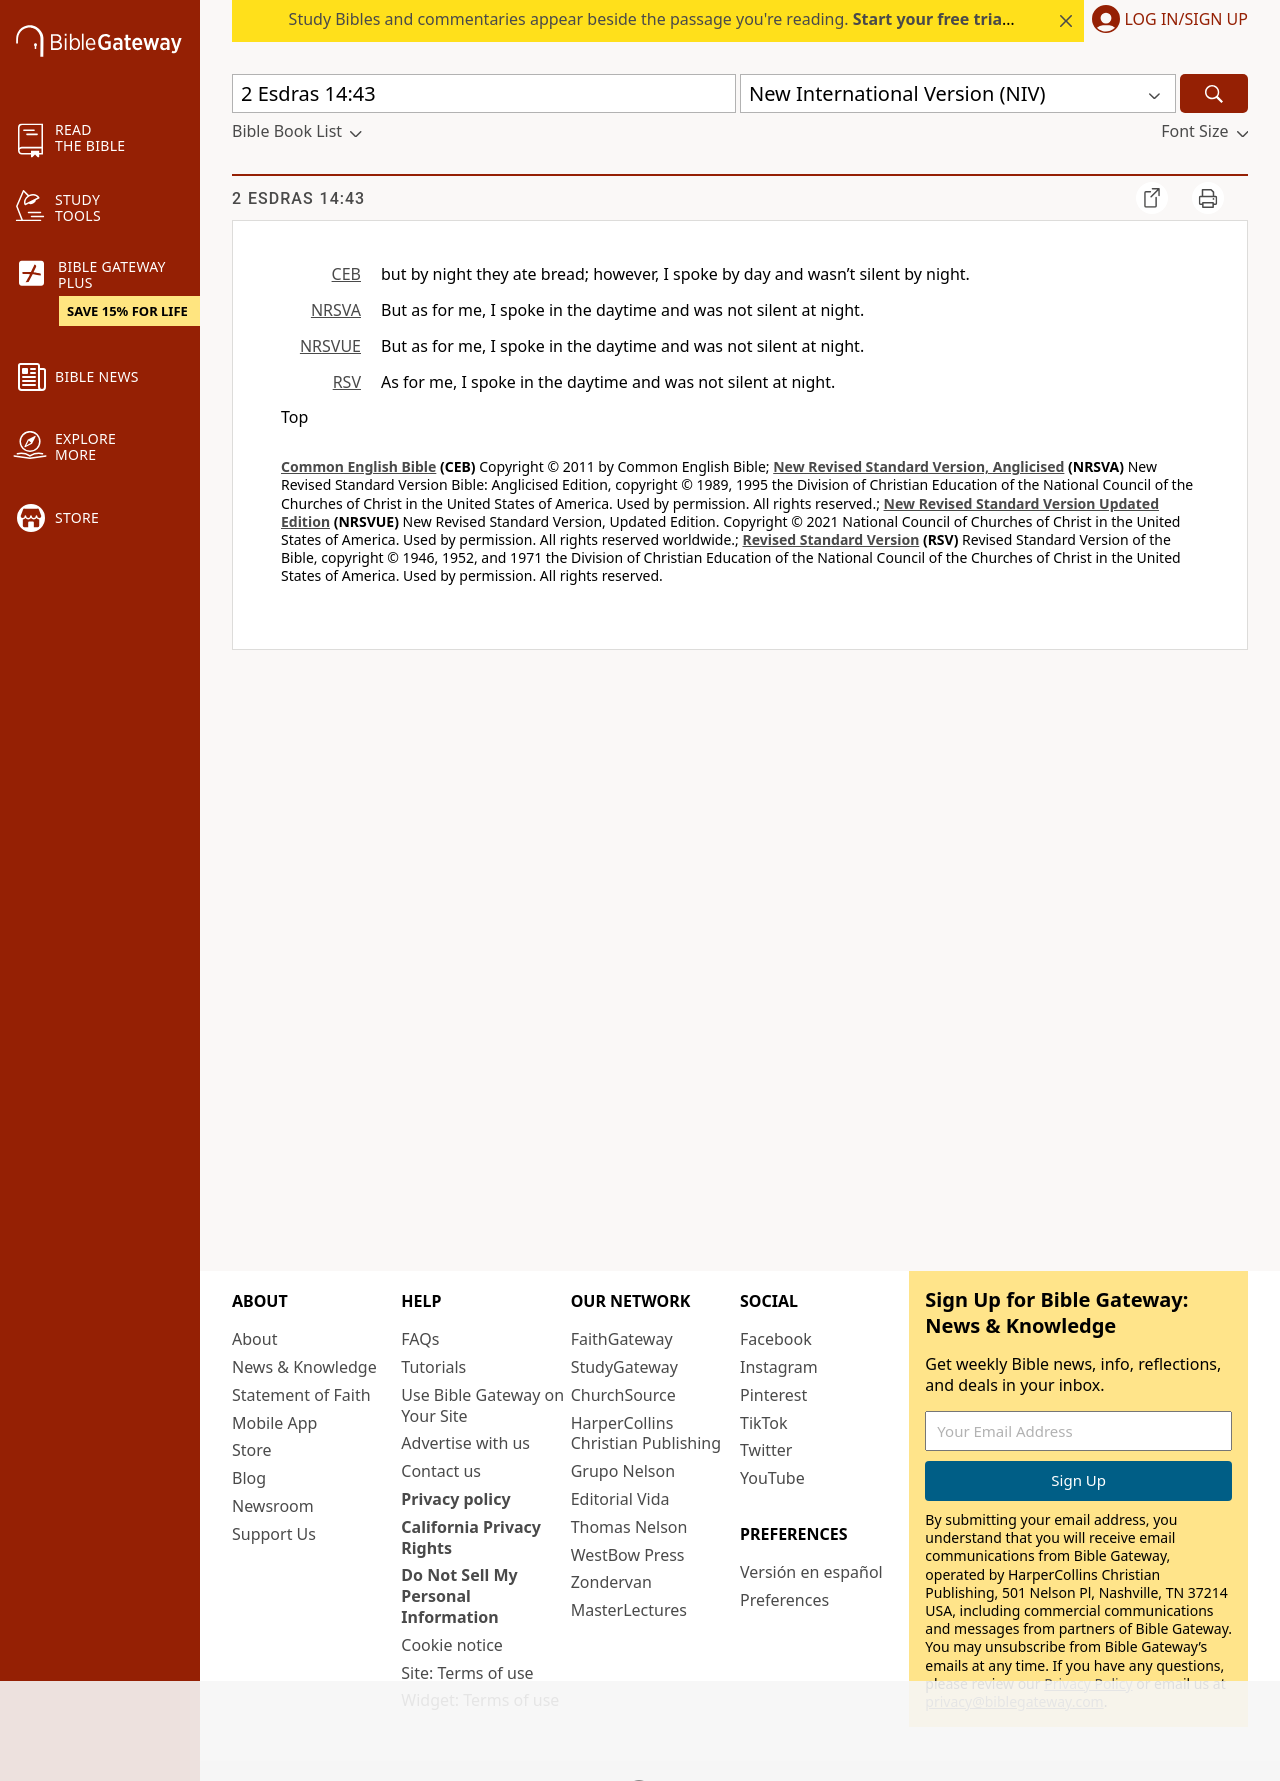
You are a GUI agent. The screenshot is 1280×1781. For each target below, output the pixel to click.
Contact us (441, 1471)
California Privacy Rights (471, 1537)
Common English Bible (358, 466)
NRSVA (336, 310)
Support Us (274, 1534)
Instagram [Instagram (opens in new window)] (779, 1367)
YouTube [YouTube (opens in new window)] (772, 1478)
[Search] (1214, 93)
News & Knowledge (304, 1367)
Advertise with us (465, 1443)
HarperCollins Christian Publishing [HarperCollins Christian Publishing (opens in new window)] (646, 1433)
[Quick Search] (484, 93)
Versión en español (811, 1572)
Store (252, 1450)
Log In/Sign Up (1186, 20)
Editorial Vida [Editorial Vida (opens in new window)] (620, 1499)
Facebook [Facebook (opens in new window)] (776, 1339)
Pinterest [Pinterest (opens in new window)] (773, 1395)
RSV (347, 382)
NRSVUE (330, 346)
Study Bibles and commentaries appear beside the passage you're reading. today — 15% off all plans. (747, 19)
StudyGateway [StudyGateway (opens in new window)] (624, 1367)
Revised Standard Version (830, 539)
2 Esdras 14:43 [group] (298, 198)
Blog (249, 1478)
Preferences (784, 1600)
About (254, 1339)
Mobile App (274, 1423)
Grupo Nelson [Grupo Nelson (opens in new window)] (623, 1471)
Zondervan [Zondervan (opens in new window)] (611, 1582)
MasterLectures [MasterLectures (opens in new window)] (629, 1610)
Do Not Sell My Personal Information (459, 1596)
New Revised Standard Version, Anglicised (918, 466)
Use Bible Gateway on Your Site (482, 1405)
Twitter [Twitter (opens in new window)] (766, 1450)
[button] (1166, 21)
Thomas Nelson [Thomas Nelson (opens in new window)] (629, 1527)
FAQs (420, 1339)
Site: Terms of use (467, 1673)
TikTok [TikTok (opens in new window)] (764, 1423)
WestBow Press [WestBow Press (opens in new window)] (628, 1555)
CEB (346, 274)
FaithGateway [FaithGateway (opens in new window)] (622, 1339)
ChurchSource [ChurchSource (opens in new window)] (623, 1395)
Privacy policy (455, 1499)
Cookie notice (452, 1645)
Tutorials (433, 1367)
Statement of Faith (301, 1395)
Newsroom (273, 1506)
